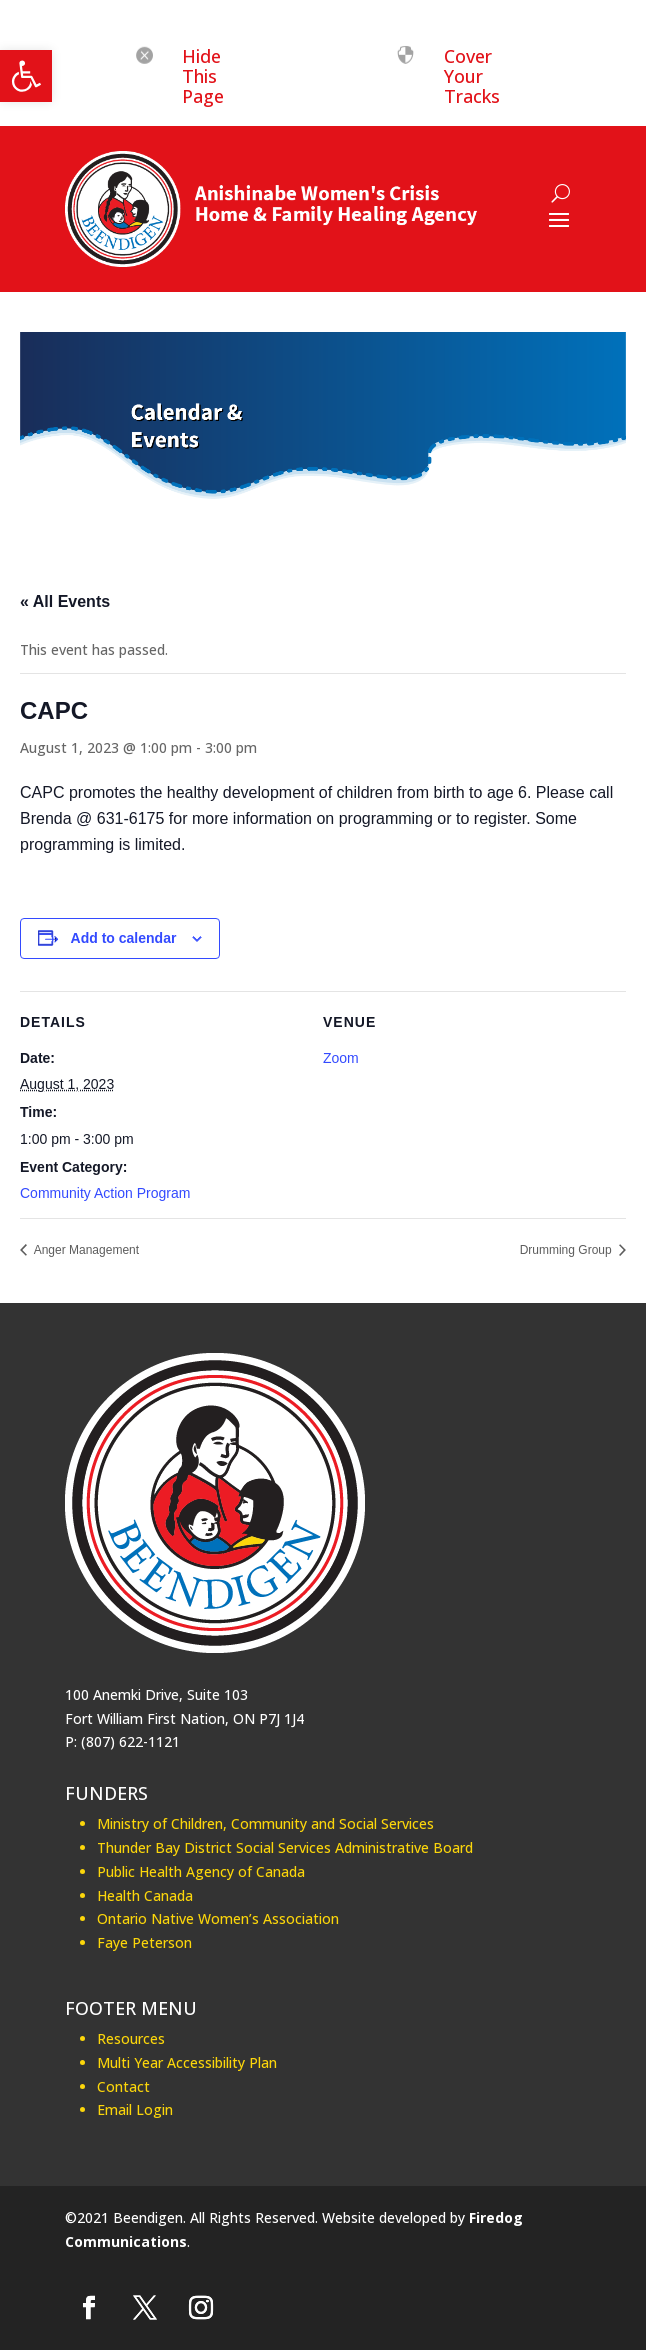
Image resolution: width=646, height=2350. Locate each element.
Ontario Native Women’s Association (218, 1918)
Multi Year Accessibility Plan (187, 2062)
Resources (131, 2038)
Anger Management (85, 1250)
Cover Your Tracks (472, 76)
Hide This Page (203, 76)
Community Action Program (105, 1193)
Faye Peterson (144, 1942)
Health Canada (145, 1895)
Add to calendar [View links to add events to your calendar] (124, 938)
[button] (26, 76)
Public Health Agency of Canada (201, 1871)
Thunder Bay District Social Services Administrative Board (285, 1847)
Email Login (135, 2109)
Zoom (341, 1058)
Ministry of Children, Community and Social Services (265, 1823)
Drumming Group (567, 1250)
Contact (123, 2086)
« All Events (65, 601)
